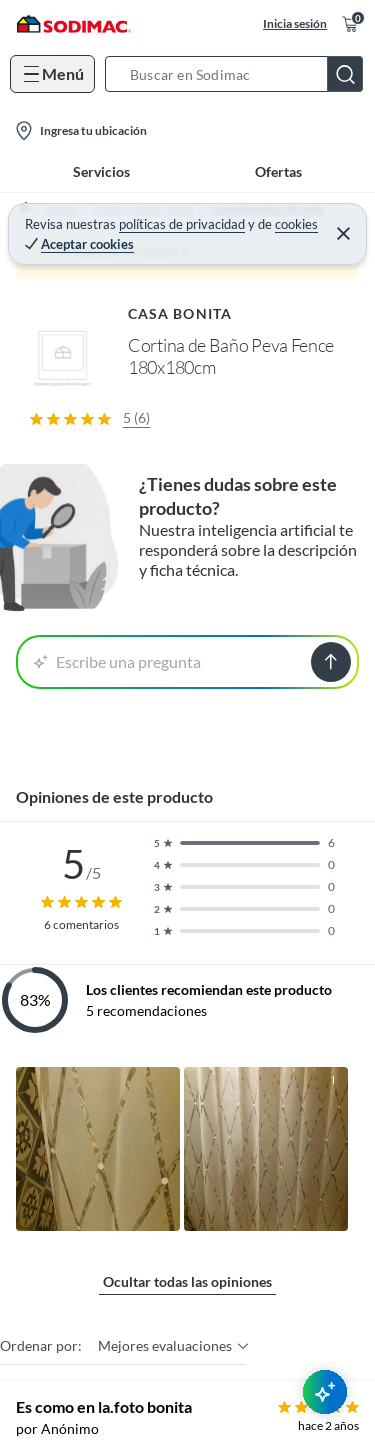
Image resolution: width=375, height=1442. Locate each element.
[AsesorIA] (325, 1392)
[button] (240, 74)
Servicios (101, 171)
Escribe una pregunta (117, 661)
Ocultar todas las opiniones (187, 1281)
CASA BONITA (180, 313)
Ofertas (278, 171)
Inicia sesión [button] (295, 23)
